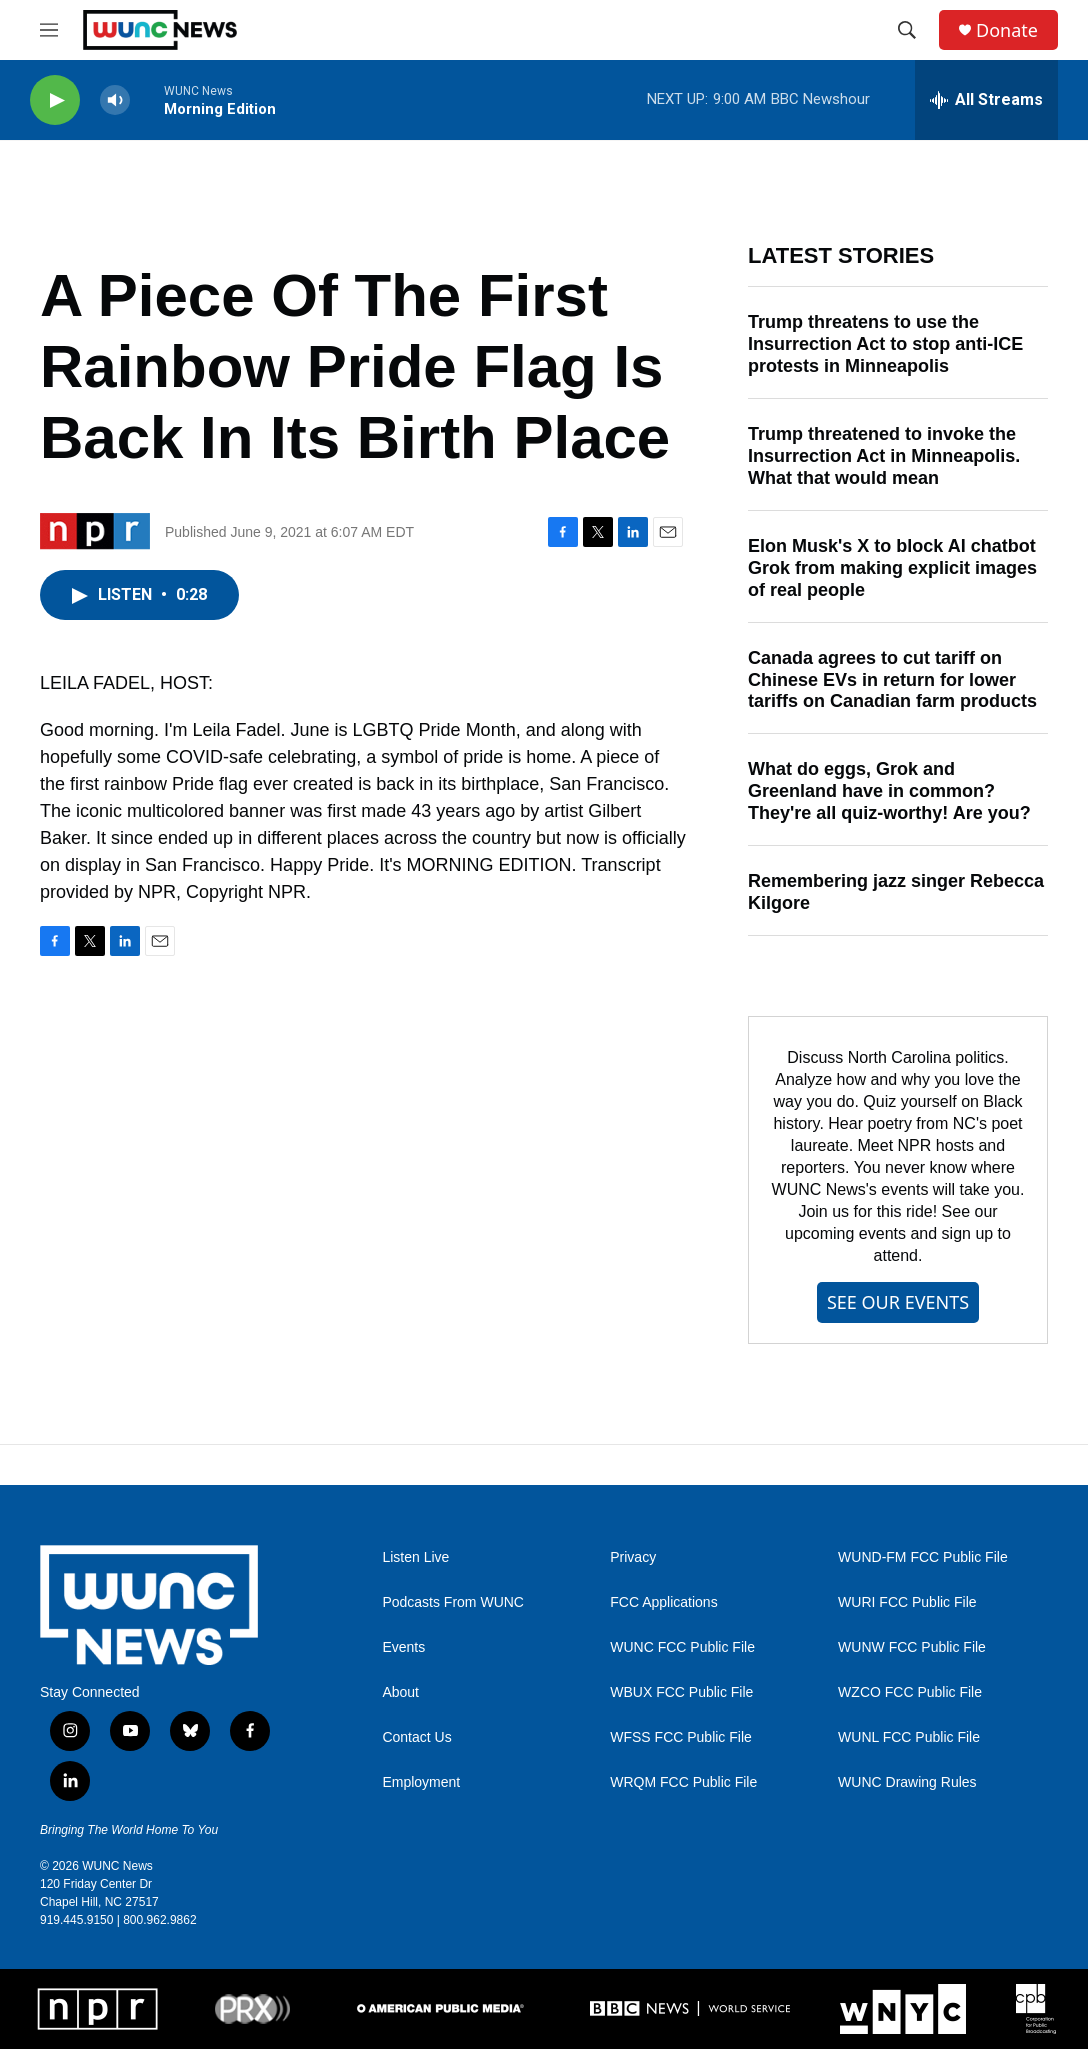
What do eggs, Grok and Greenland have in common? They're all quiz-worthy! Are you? (889, 791)
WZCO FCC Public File (910, 1692)
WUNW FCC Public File (912, 1647)
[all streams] (986, 100)
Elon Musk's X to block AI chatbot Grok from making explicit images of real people (892, 568)
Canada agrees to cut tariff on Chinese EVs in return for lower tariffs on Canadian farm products (892, 680)
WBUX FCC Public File (681, 1692)
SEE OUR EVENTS (898, 1302)
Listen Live (415, 1557)
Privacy (633, 1557)
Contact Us (416, 1737)
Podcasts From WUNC (453, 1602)
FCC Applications (663, 1602)
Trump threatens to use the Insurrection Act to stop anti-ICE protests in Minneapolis (885, 344)
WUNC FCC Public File (682, 1647)
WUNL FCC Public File (909, 1737)
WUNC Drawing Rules (907, 1782)
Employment (421, 1782)
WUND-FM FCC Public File (923, 1557)
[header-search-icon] (907, 30)
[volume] (115, 100)
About (400, 1692)
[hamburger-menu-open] (49, 30)
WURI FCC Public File (907, 1602)
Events (403, 1647)
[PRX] (252, 2009)
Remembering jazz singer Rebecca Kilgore (896, 892)
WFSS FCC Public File (681, 1737)
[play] (55, 100)
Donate (1007, 30)
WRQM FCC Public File (683, 1782)
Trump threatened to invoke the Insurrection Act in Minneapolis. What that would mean (884, 456)
